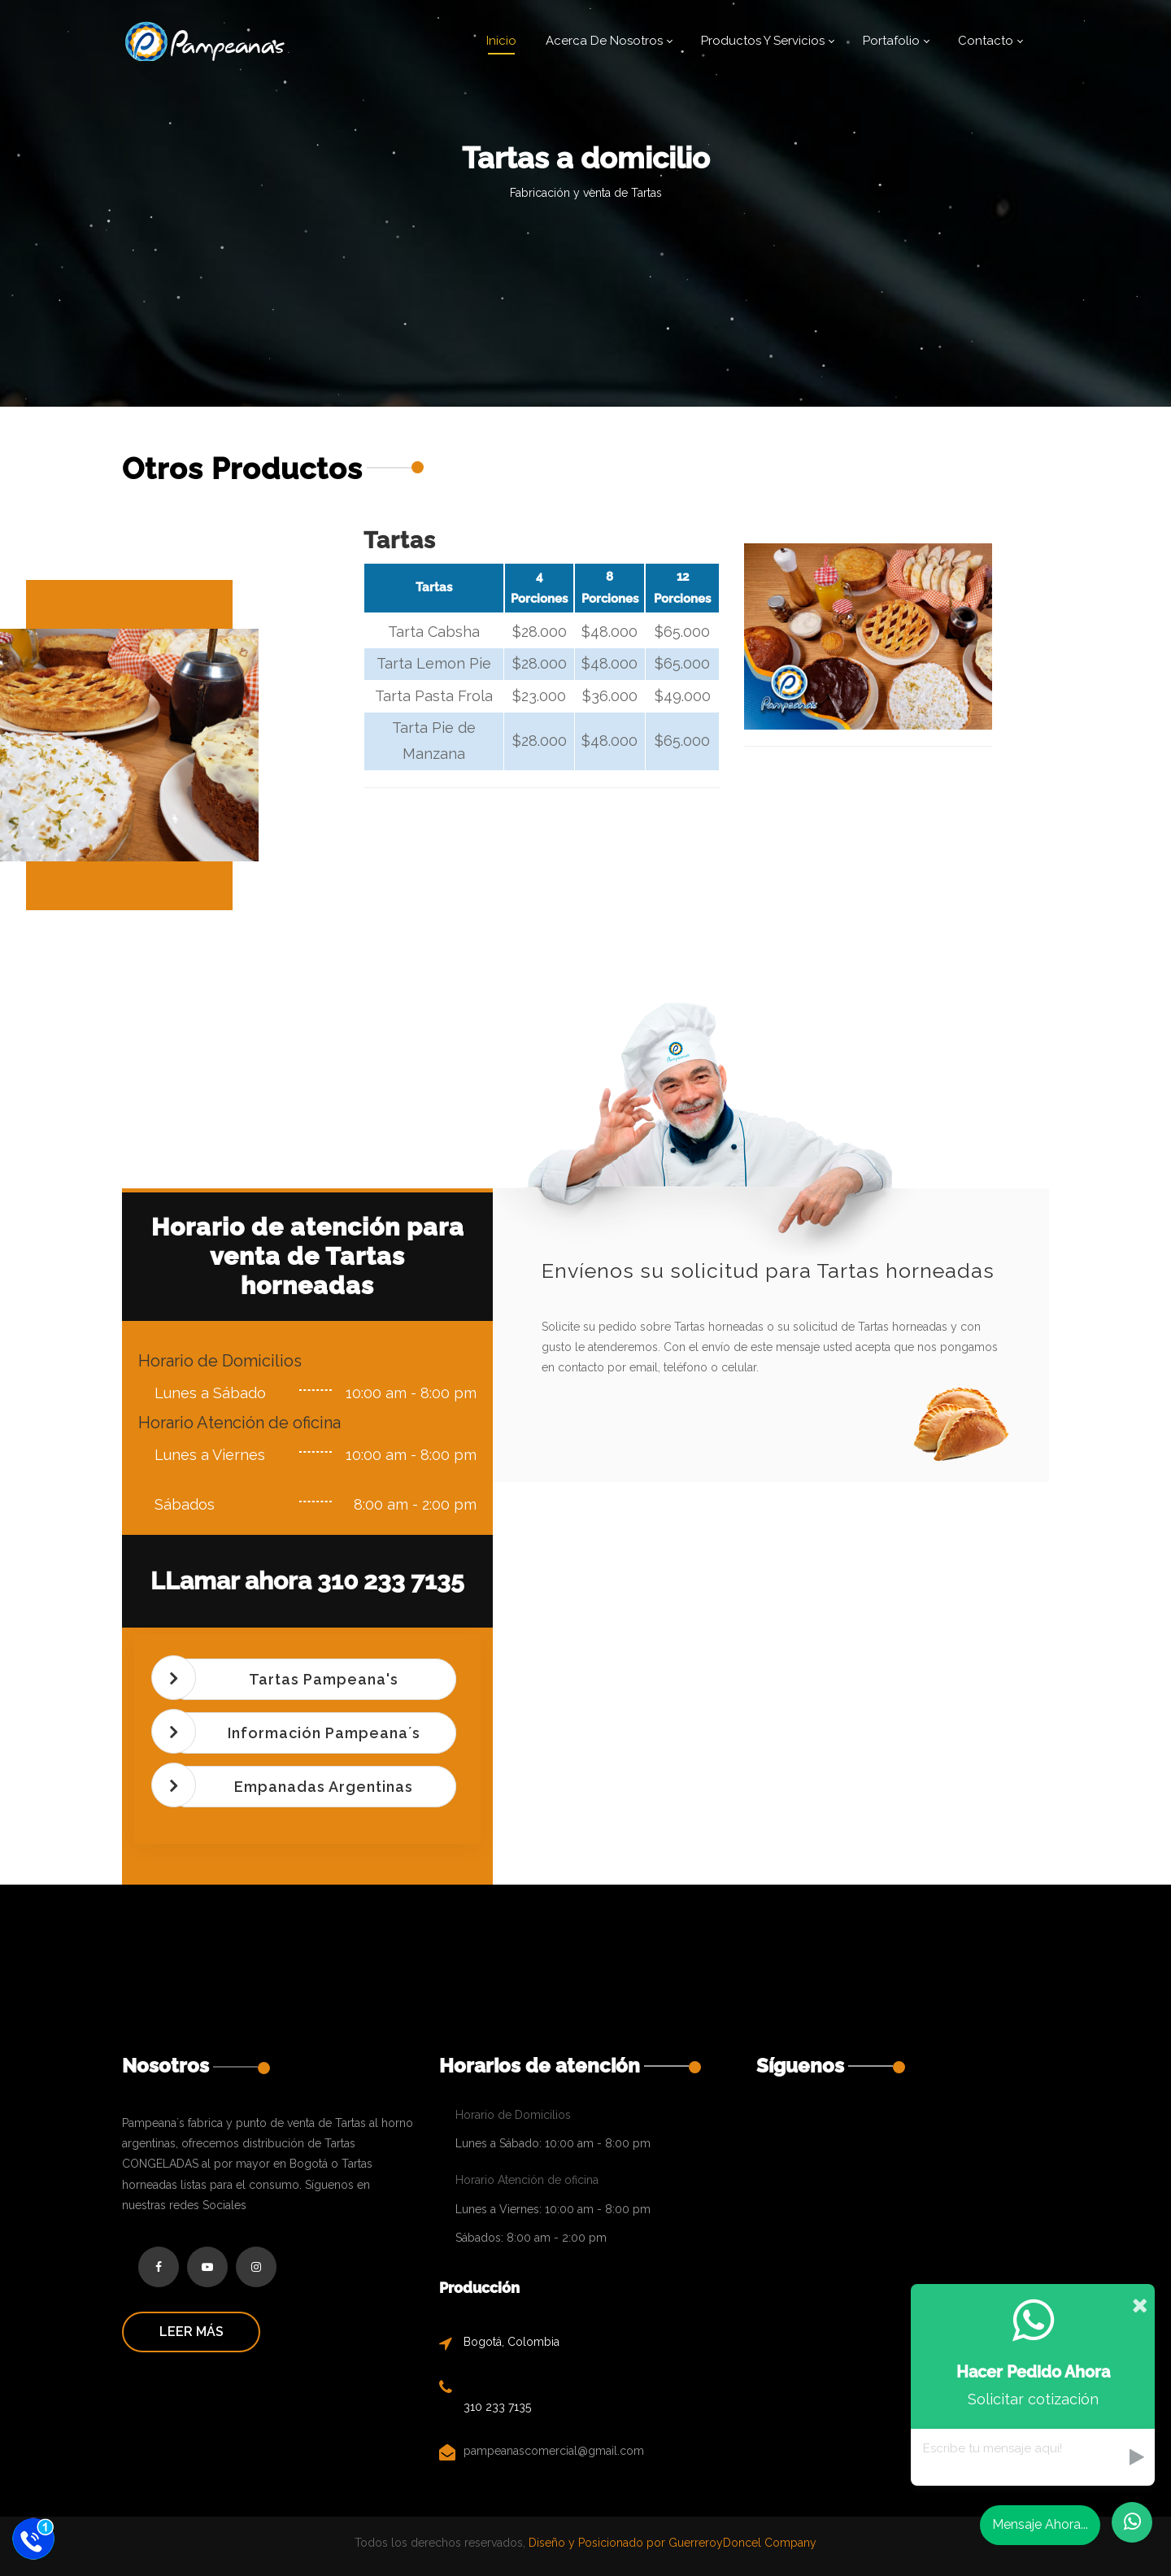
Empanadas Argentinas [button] (323, 1786)
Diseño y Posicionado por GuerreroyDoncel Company (670, 2542)
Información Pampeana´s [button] (324, 1732)
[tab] (311, 1679)
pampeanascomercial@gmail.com (554, 2450)
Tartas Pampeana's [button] (323, 1679)
